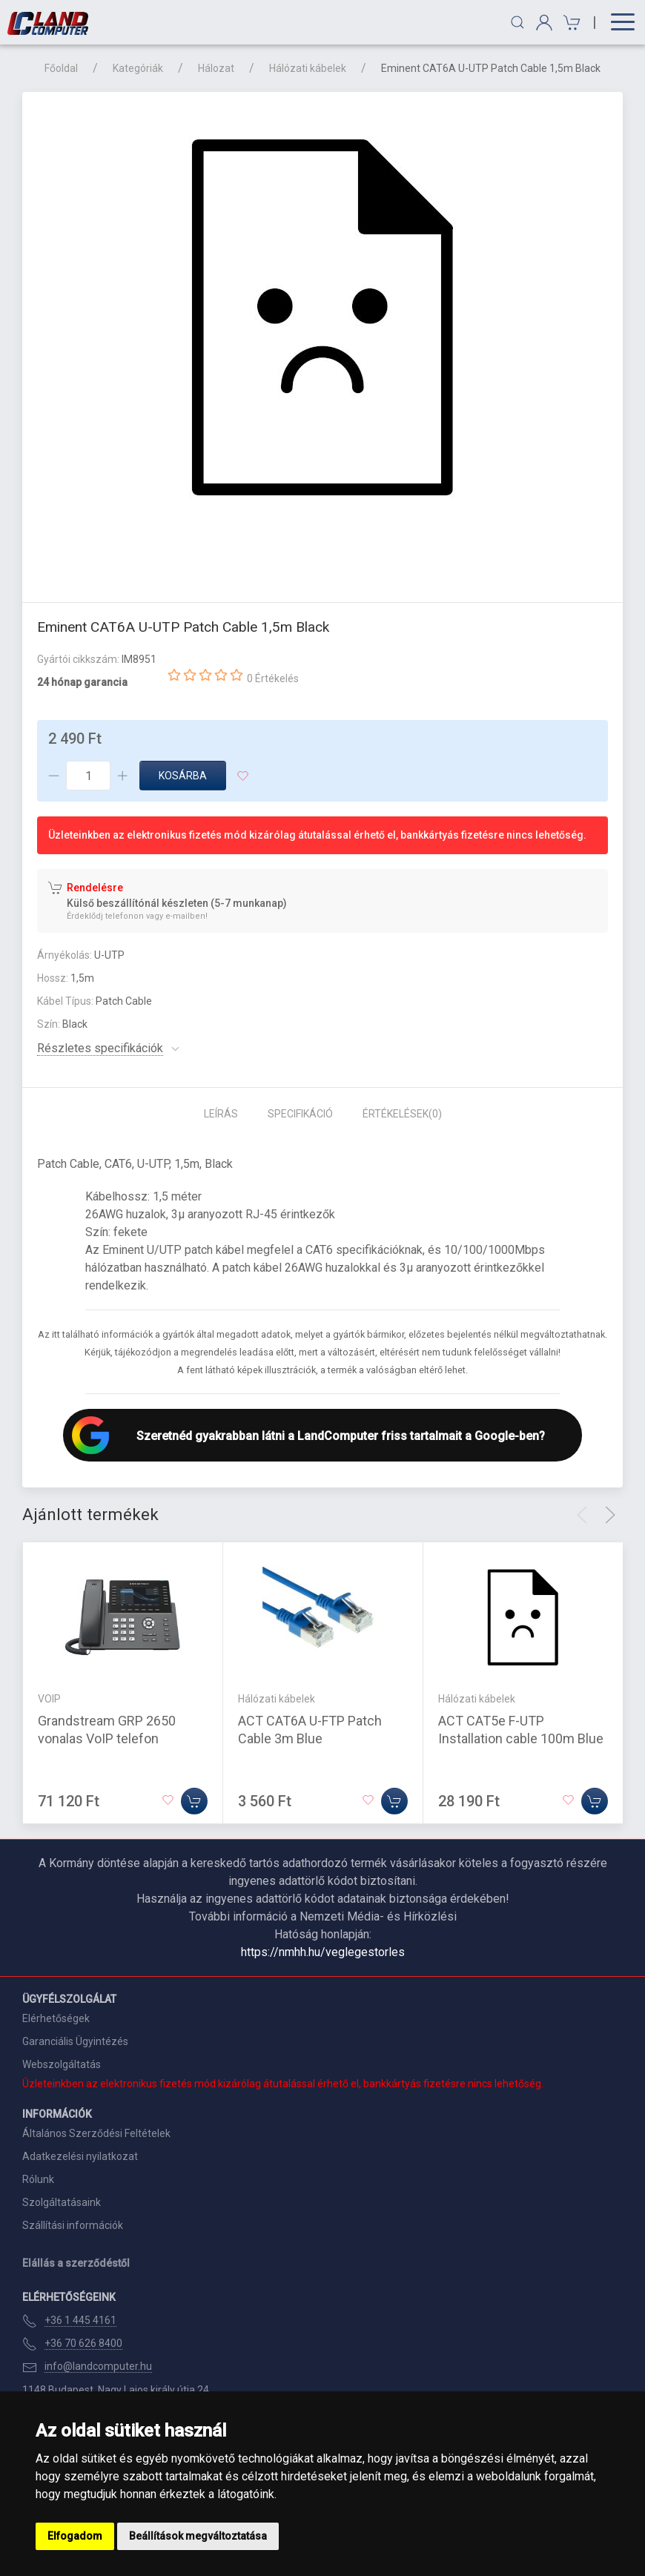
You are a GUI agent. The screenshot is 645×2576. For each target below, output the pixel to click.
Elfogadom (74, 2536)
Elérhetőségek (56, 2018)
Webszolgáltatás (61, 2064)
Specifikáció (300, 1114)
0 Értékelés (273, 678)
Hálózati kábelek (307, 68)
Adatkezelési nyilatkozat (80, 2156)
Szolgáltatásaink (61, 2202)
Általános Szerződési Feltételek (96, 2133)
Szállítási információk (72, 2225)
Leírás (221, 1114)
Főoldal (61, 68)
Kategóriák (138, 68)
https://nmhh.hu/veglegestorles (323, 1952)
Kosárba (183, 776)
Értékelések (402, 1114)
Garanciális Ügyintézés (75, 2041)
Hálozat (216, 68)
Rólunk (38, 2179)
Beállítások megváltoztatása (198, 2536)
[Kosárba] (194, 1801)
